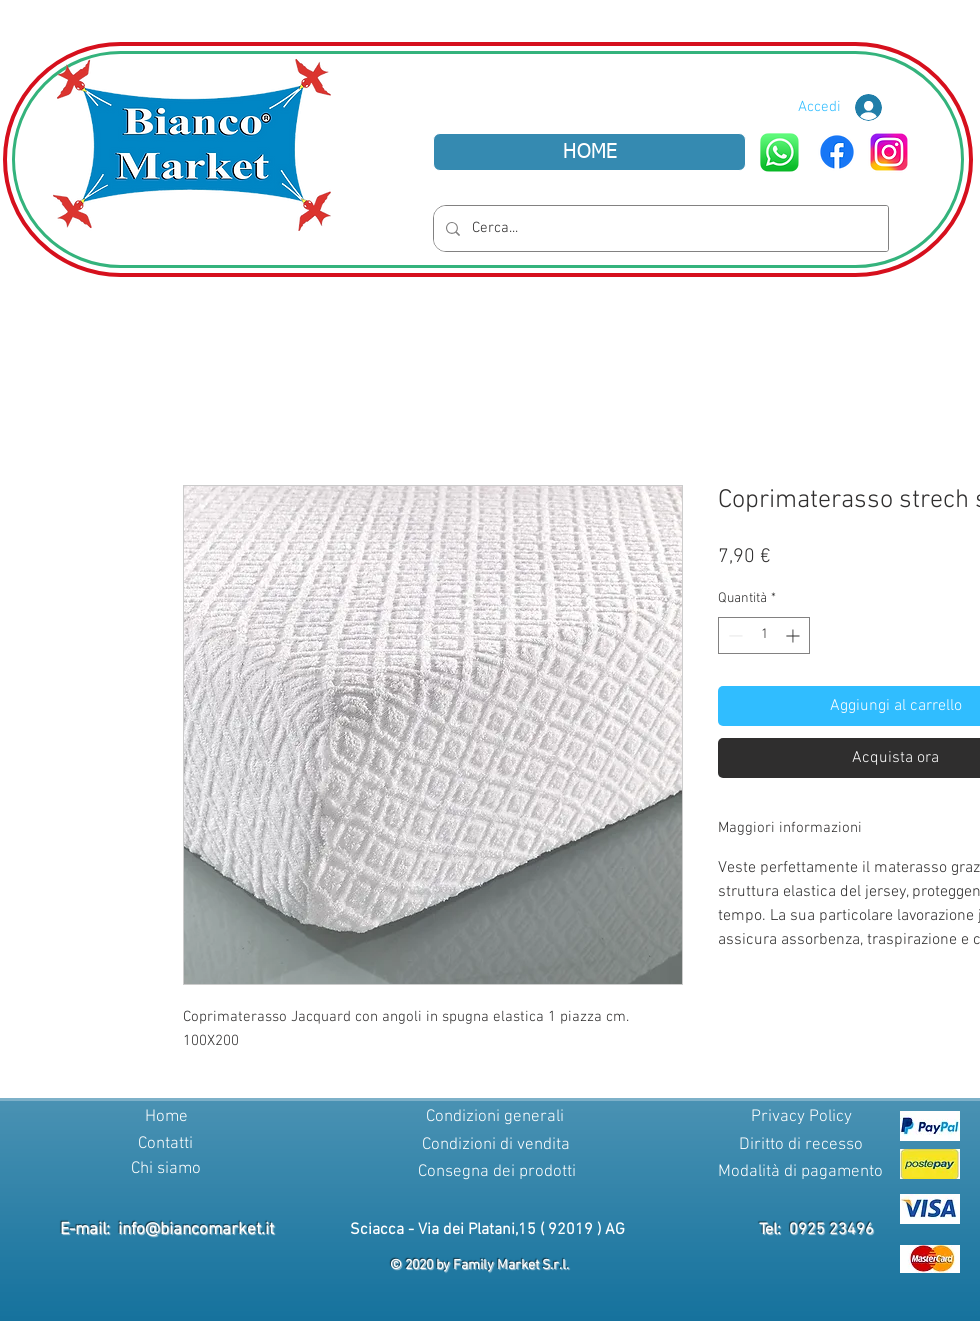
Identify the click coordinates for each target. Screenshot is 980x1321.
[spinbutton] (764, 635)
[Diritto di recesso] (801, 1146)
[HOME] (589, 152)
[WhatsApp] (779, 152)
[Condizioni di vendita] (496, 1146)
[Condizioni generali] (495, 1118)
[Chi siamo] (166, 1170)
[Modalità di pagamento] (800, 1173)
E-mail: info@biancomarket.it (167, 1230)
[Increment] (794, 635)
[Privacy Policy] (801, 1118)
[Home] (166, 1118)
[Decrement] (733, 635)
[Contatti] (165, 1145)
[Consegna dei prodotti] (496, 1173)
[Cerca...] (659, 228)
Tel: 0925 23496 (816, 1230)
